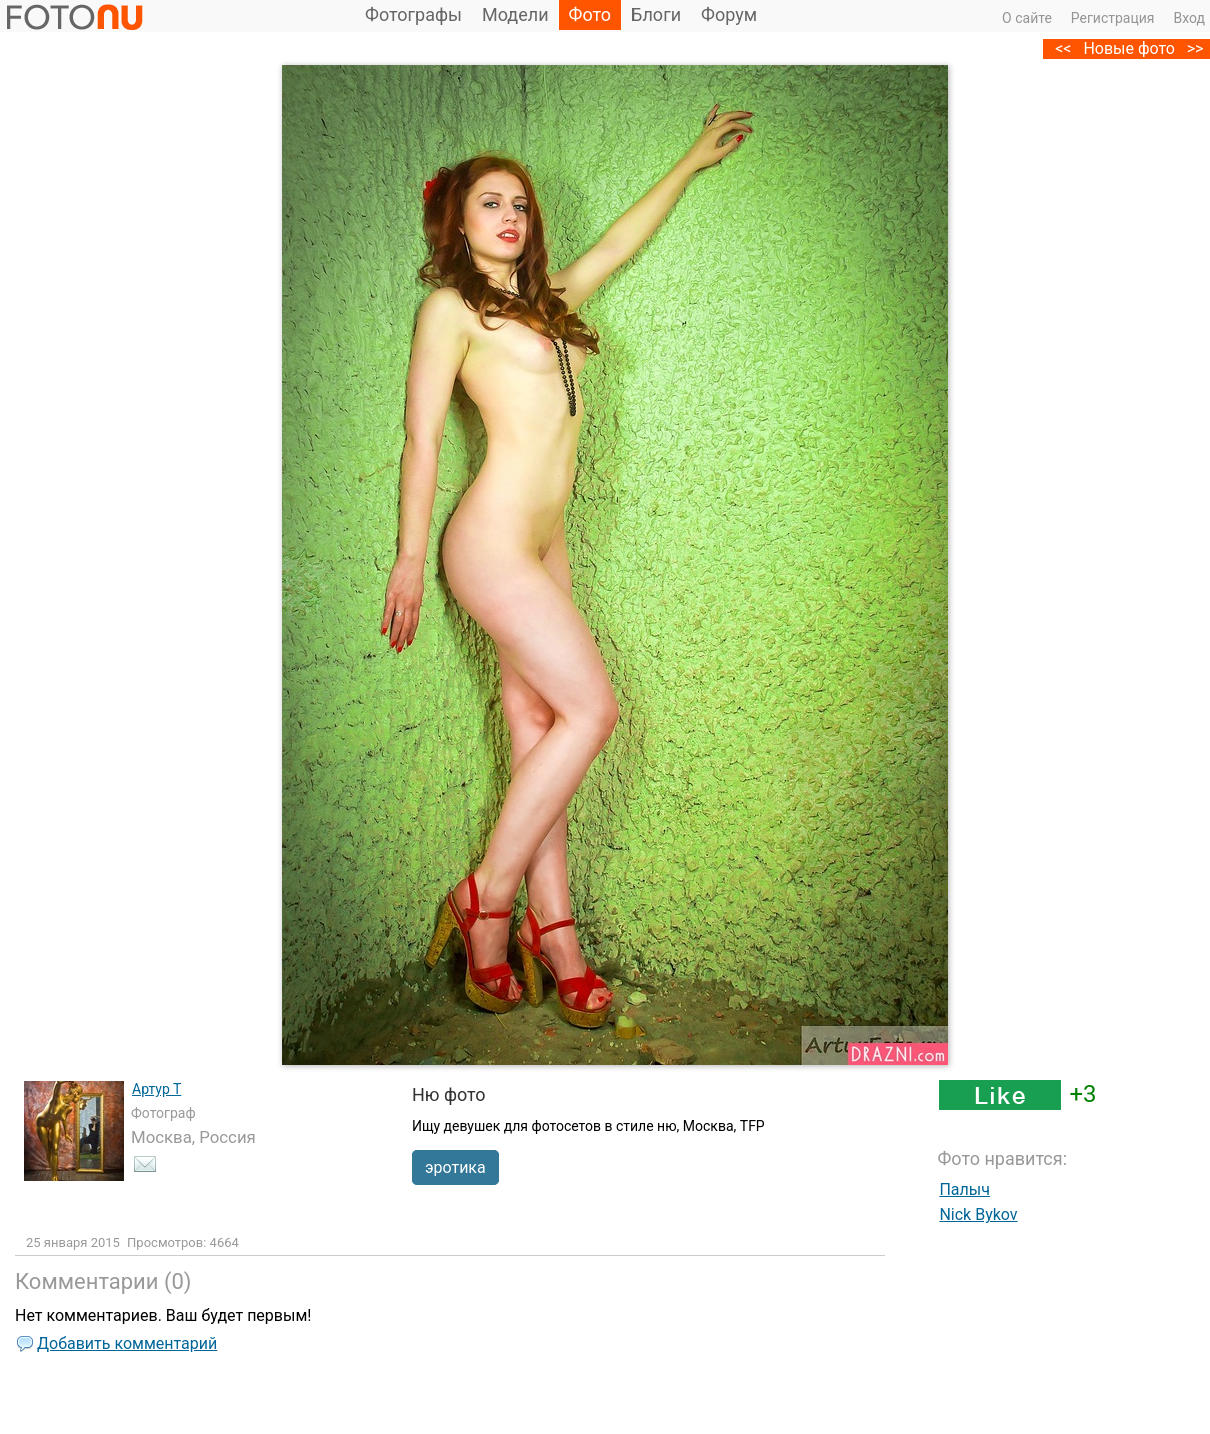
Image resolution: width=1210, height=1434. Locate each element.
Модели (515, 14)
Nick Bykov (978, 1214)
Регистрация (1113, 18)
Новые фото (1129, 48)
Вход (1189, 18)
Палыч (964, 1189)
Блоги (656, 14)
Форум (729, 14)
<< (1063, 48)
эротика (455, 1167)
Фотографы (413, 14)
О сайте (1027, 18)
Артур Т (156, 1089)
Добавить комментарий (127, 1343)
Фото (590, 14)
